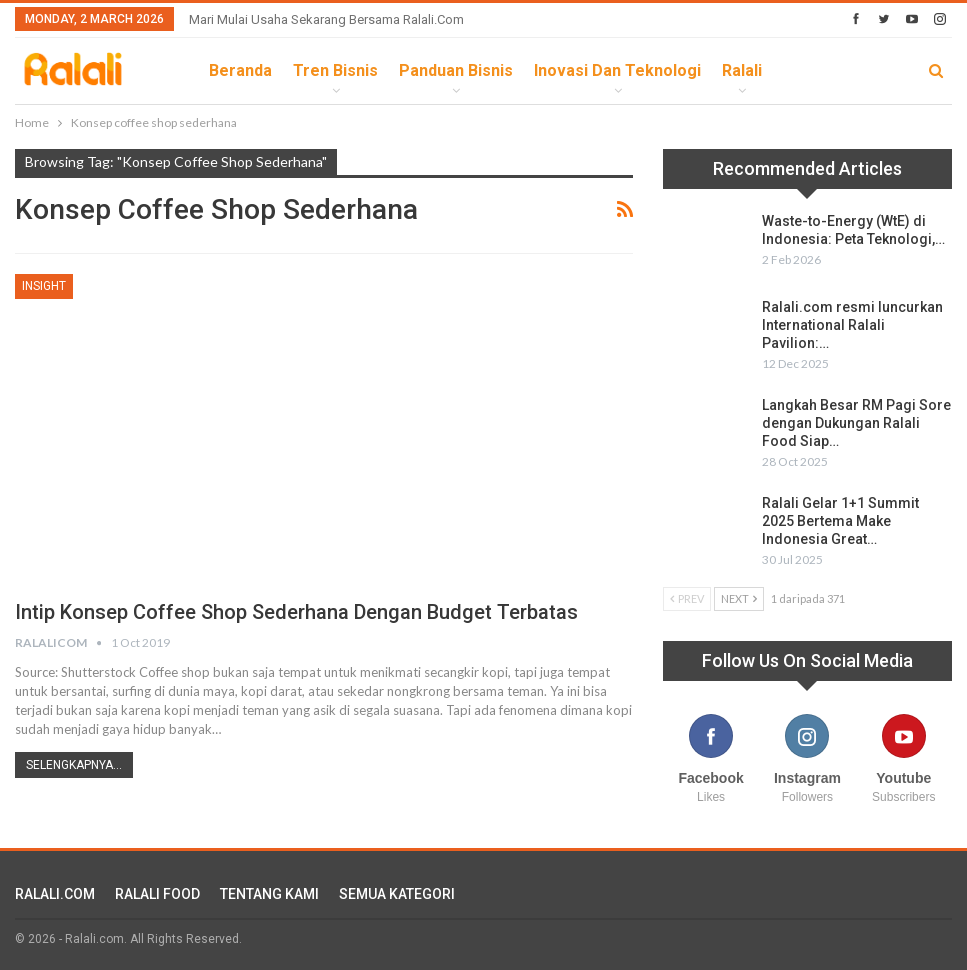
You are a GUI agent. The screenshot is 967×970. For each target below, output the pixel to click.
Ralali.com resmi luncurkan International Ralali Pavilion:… (852, 325)
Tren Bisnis (335, 70)
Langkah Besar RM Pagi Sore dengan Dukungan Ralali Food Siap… (856, 423)
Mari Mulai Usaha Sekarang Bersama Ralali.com (326, 19)
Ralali (742, 70)
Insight (44, 286)
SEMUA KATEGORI (397, 894)
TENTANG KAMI (269, 894)
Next (739, 598)
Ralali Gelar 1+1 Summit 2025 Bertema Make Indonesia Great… (840, 521)
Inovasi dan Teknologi (617, 70)
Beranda (240, 70)
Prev (687, 598)
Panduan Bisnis (456, 70)
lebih (803, 70)
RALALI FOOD (157, 894)
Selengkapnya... (74, 765)
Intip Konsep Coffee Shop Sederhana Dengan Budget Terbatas (296, 612)
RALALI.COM (55, 894)
